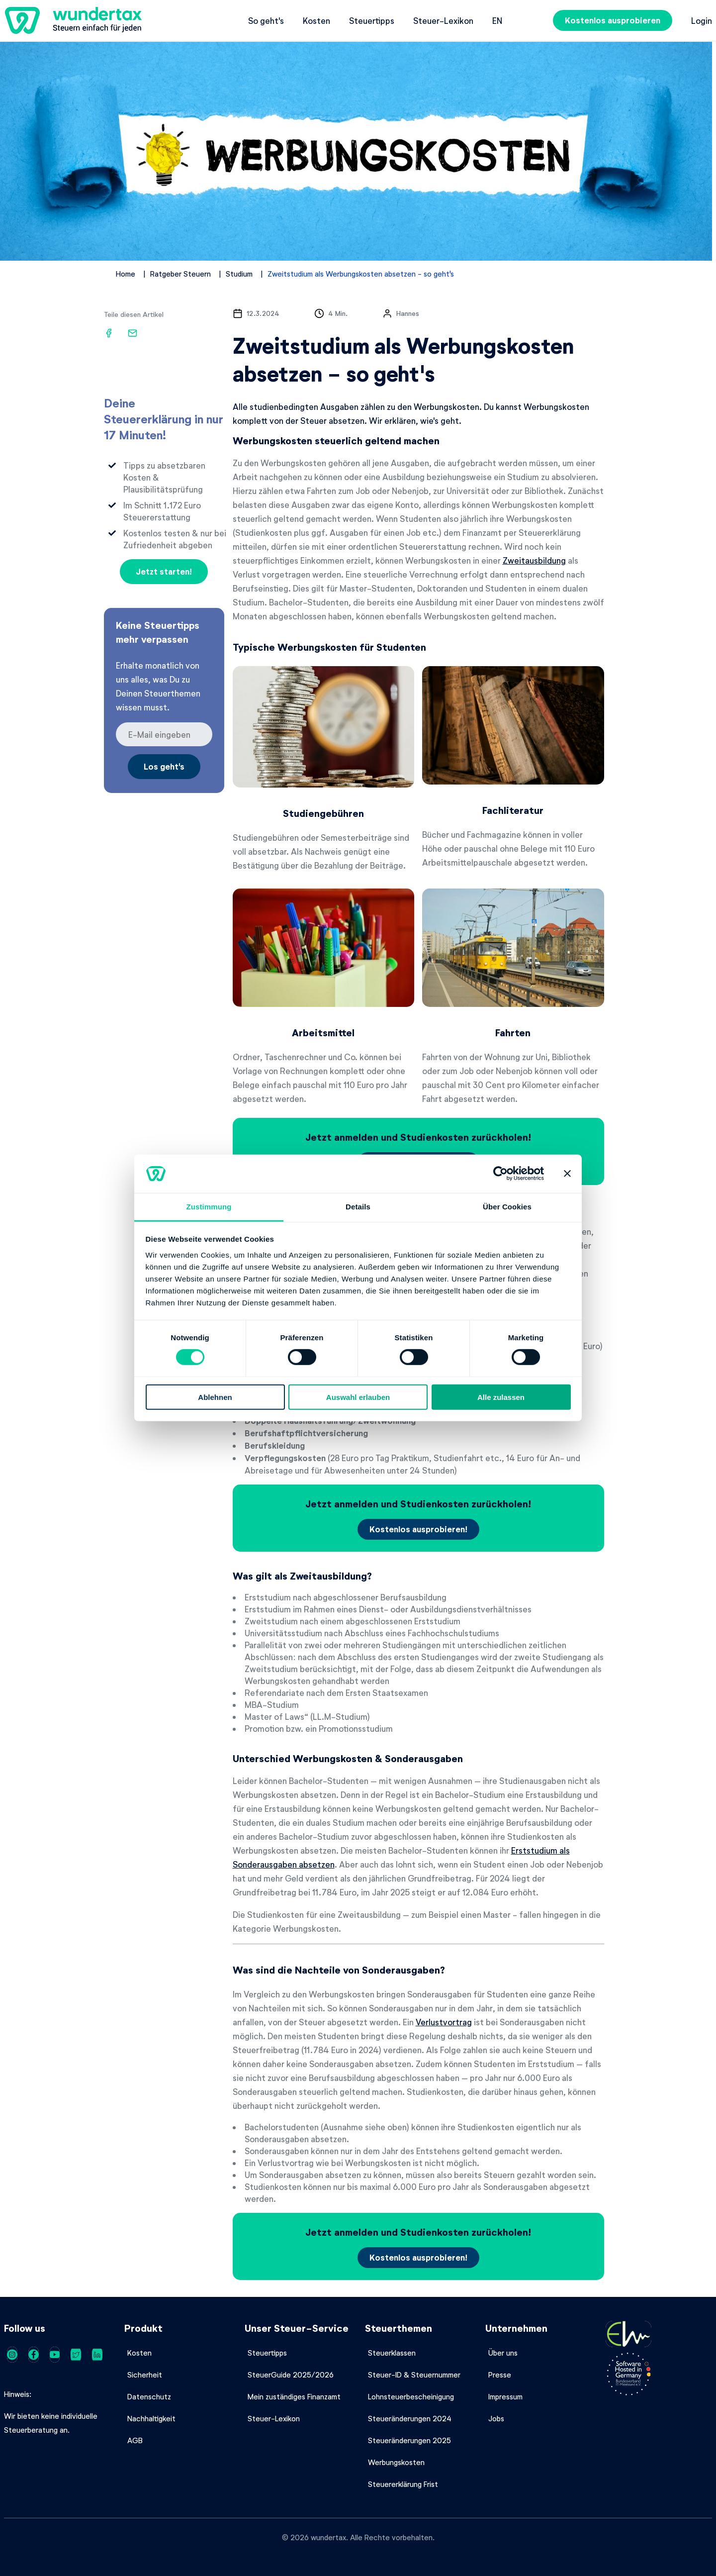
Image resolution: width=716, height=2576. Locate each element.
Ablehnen (215, 1396)
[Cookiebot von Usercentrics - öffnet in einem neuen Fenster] (500, 1173)
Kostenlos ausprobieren (612, 20)
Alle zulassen (501, 1396)
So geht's (266, 20)
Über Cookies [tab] (507, 1206)
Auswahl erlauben (358, 1396)
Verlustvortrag (444, 2022)
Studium (239, 273)
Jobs (496, 2418)
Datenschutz (149, 2396)
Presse (499, 2374)
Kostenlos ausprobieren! (418, 1529)
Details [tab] (358, 1206)
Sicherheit (144, 2374)
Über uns (503, 2352)
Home (125, 273)
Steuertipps (371, 20)
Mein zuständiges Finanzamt (294, 2396)
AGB (135, 2440)
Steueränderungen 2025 (409, 2440)
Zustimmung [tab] (209, 1206)
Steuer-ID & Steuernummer (414, 2374)
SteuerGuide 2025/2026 (291, 2374)
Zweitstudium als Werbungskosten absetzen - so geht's (361, 273)
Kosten (316, 20)
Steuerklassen (392, 2352)
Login (701, 20)
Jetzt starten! (164, 571)
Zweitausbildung (534, 560)
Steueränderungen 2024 (409, 2418)
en (497, 20)
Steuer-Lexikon (443, 20)
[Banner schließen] (567, 1173)
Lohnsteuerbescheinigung (411, 2396)
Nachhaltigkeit (151, 2418)
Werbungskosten (396, 2462)
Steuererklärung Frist (403, 2483)
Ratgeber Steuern (180, 273)
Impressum (505, 2396)
